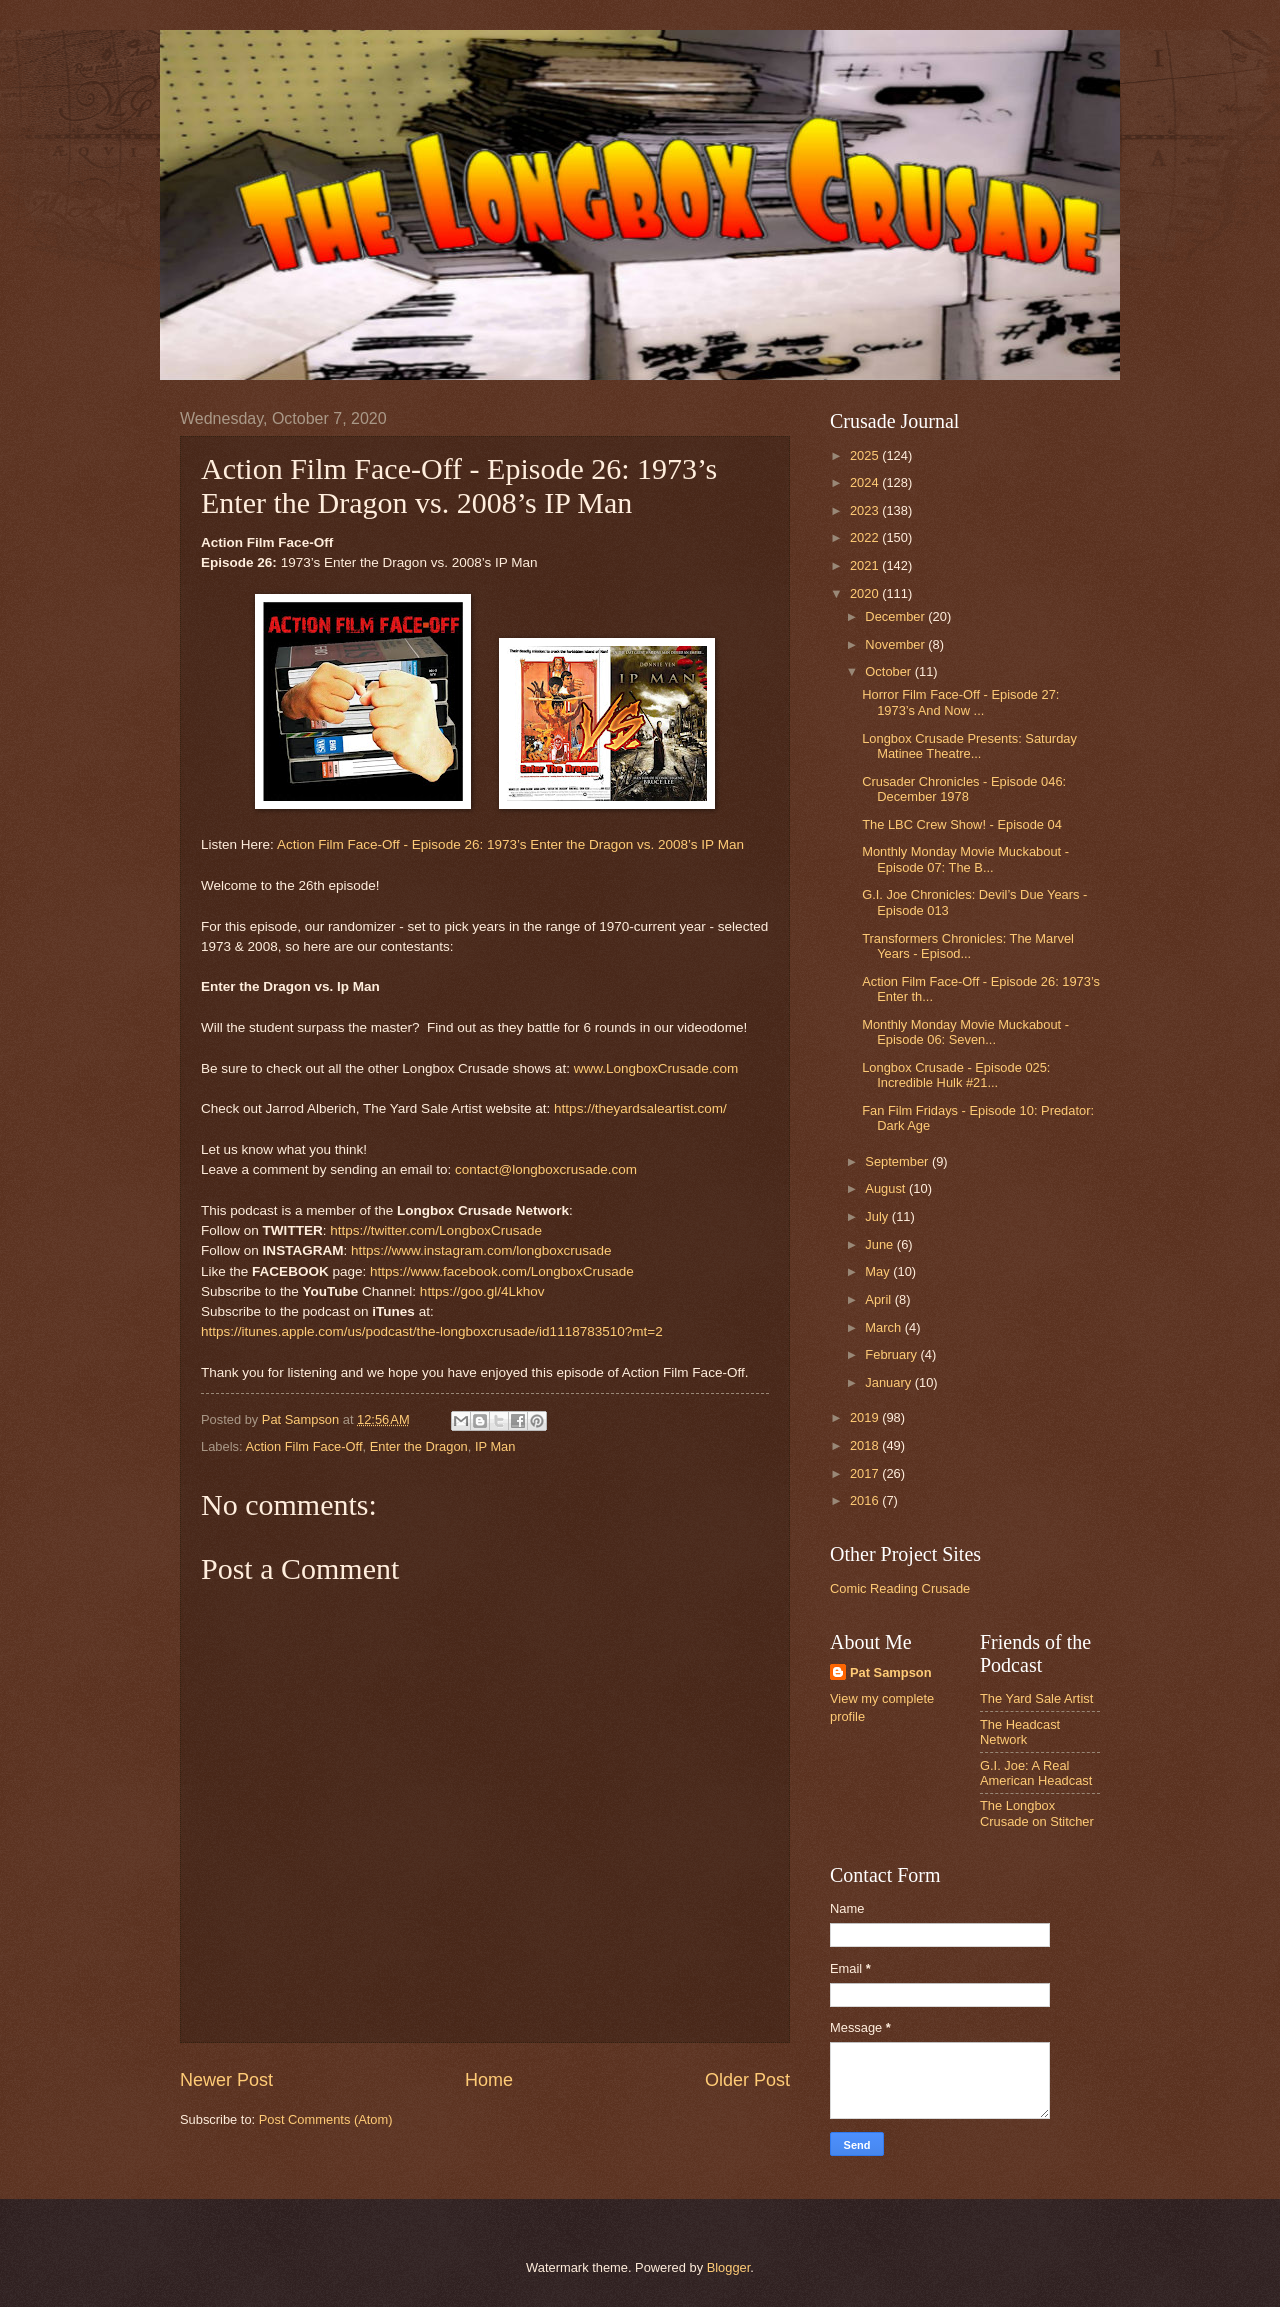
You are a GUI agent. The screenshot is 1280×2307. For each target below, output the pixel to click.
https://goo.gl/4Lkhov (482, 1291)
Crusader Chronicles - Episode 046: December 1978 (964, 789)
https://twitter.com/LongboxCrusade (436, 1230)
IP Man (495, 1446)
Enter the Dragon (419, 1446)
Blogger (729, 2267)
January (889, 1382)
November (896, 644)
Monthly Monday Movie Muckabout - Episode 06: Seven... (965, 1032)
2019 (866, 1417)
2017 (866, 1473)
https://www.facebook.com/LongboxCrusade (502, 1271)
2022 (866, 537)
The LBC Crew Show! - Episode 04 (962, 824)
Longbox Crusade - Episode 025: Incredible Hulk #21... (956, 1075)
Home (489, 2080)
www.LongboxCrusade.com (656, 1068)
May (879, 1271)
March (884, 1327)
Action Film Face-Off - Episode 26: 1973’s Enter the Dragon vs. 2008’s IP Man (510, 844)
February (892, 1354)
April (879, 1299)
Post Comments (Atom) (326, 2119)
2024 (866, 482)
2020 (866, 593)
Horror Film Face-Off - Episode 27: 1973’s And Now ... (960, 702)
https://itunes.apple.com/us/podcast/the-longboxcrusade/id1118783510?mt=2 (432, 1331)
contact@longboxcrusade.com (546, 1169)
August (887, 1188)
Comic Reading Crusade (900, 1588)
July (878, 1216)
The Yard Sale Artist (1036, 1698)
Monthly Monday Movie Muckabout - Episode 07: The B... (965, 859)
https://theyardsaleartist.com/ (640, 1108)
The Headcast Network (1020, 1732)
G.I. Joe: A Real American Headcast (1036, 1773)
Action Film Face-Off (303, 1446)
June (881, 1244)
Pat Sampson (891, 1672)
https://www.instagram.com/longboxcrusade (481, 1250)
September (898, 1161)
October (889, 671)
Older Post (747, 2080)
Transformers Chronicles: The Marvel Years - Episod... (968, 946)
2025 (866, 455)
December (896, 616)
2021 (866, 565)
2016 (866, 1500)
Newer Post (226, 2080)
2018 (866, 1445)
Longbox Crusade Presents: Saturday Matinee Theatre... (969, 746)
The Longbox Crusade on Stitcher (1037, 1813)
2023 (866, 510)
